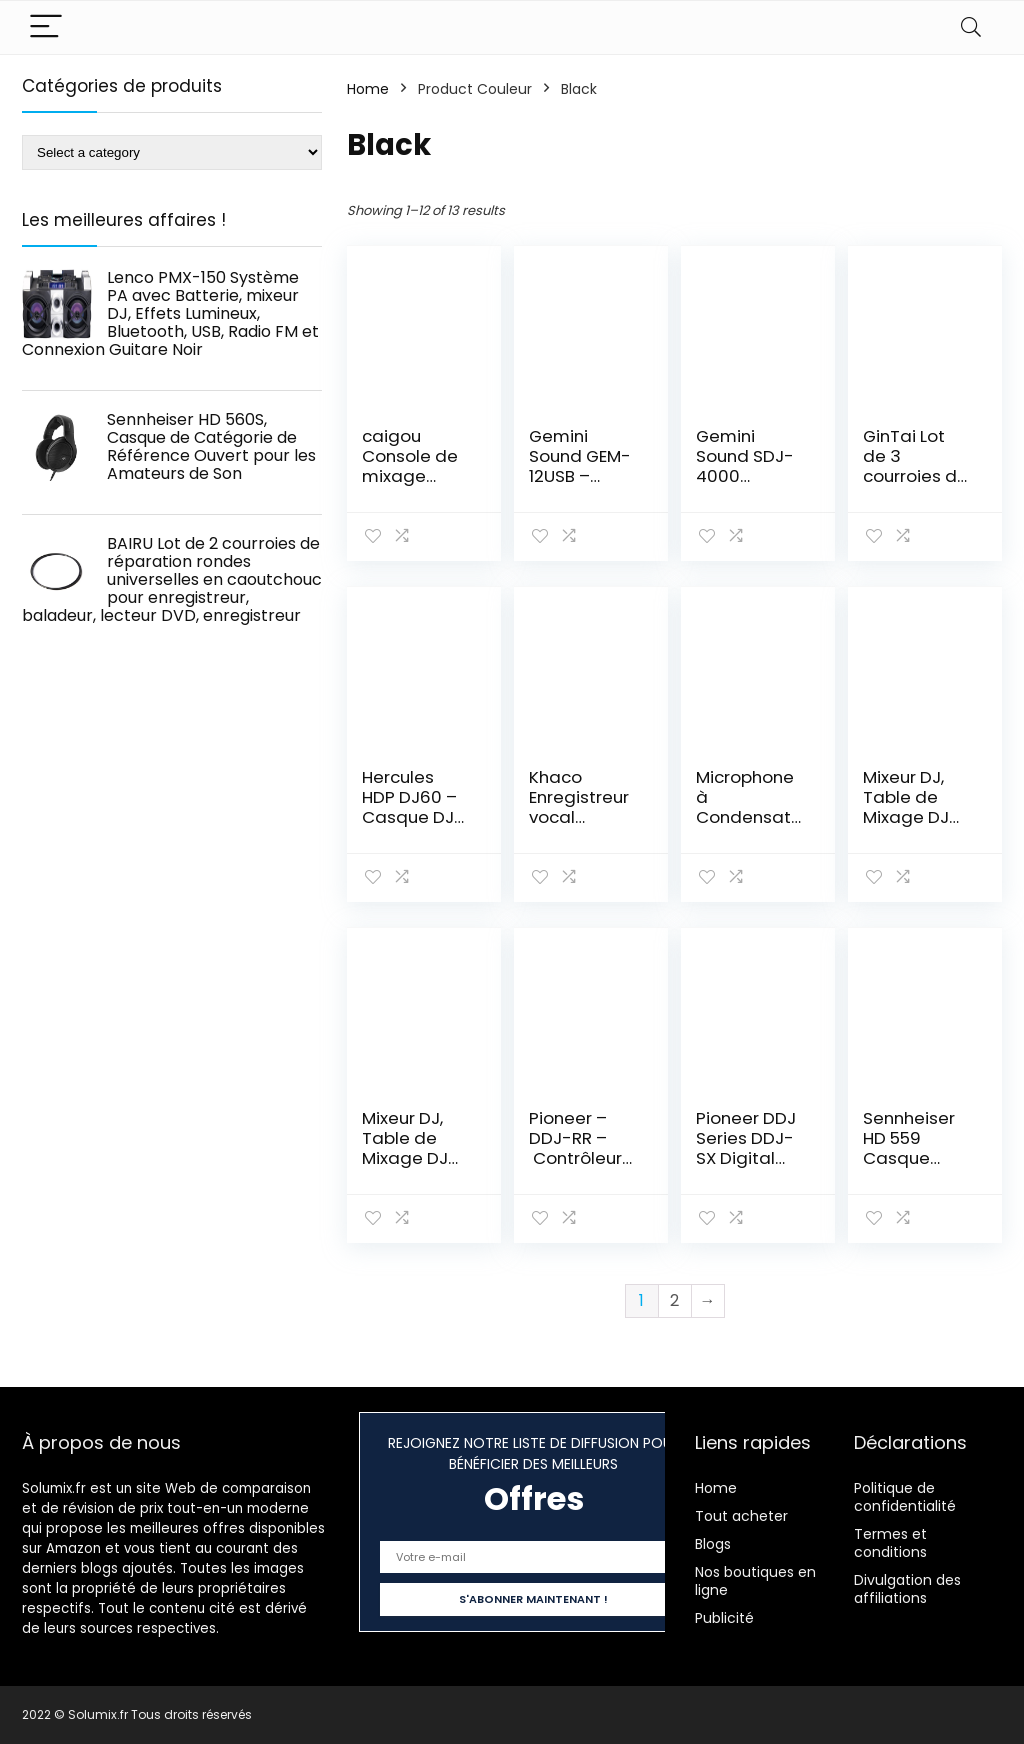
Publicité (724, 1618)
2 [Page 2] (674, 1300)
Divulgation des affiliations (907, 1589)
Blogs (713, 1544)
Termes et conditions (890, 1543)
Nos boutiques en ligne (755, 1581)
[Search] (971, 27)
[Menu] (46, 27)
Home (368, 89)
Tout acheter (741, 1516)
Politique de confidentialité (905, 1497)
